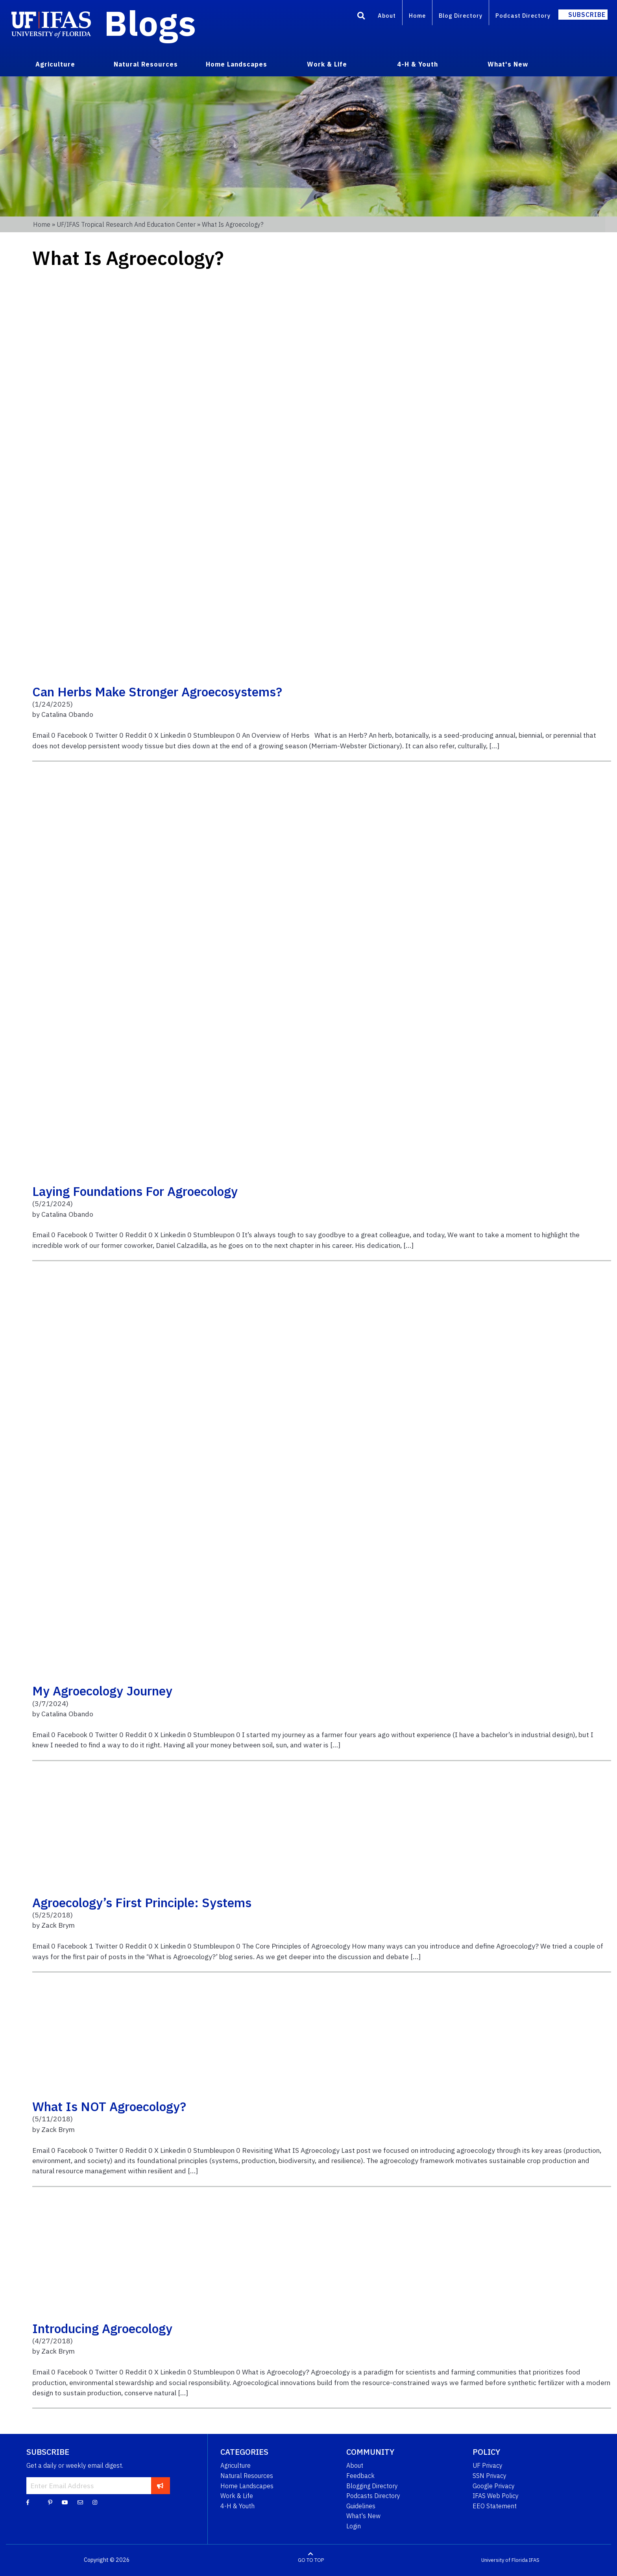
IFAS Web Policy (496, 2496)
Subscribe (587, 15)
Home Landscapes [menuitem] (236, 64)
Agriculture (235, 2465)
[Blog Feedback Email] (80, 2502)
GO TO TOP (311, 2560)
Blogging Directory (372, 2486)
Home (417, 15)
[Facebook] (27, 2502)
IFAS (534, 2560)
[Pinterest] (50, 2502)
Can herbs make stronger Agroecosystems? (157, 691)
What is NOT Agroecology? (109, 2106)
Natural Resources (246, 2476)
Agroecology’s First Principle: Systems (141, 1902)
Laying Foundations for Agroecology (135, 1191)
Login (353, 2526)
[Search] (361, 17)
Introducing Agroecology (102, 2328)
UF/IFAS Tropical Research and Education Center (126, 224)
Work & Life (236, 2496)
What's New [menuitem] (508, 64)
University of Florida (504, 2560)
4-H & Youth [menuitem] (417, 64)
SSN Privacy (489, 2476)
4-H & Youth (237, 2506)
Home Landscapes (246, 2486)
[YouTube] (65, 2502)
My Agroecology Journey (102, 1690)
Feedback (360, 2476)
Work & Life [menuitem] (327, 64)
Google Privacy (494, 2486)
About (387, 15)
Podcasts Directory (373, 2496)
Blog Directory (460, 15)
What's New (363, 2516)
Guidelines (360, 2506)
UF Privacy (487, 2465)
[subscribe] (160, 2485)
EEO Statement (495, 2506)
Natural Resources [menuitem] (146, 64)
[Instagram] (94, 2502)
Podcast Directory (522, 15)
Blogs (150, 22)
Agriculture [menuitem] (55, 64)
